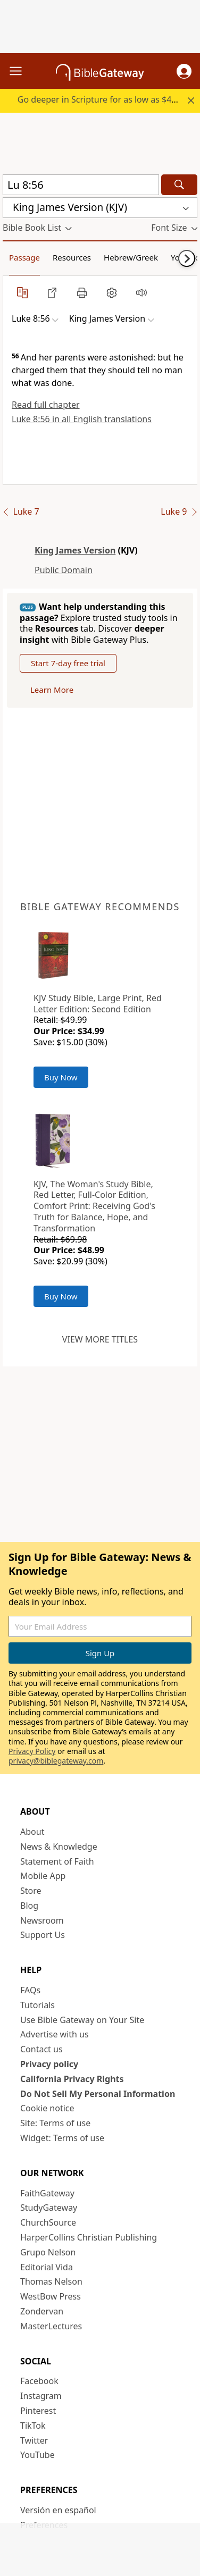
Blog (29, 1905)
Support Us (42, 1935)
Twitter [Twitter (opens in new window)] (34, 2440)
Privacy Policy (32, 1751)
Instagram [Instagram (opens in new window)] (41, 2396)
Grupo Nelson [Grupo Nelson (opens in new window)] (48, 2252)
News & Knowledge (58, 1846)
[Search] (179, 184)
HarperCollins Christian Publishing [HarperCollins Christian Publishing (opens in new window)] (88, 2237)
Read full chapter (46, 404)
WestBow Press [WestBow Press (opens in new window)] (50, 2296)
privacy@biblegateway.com (56, 1761)
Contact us (41, 2049)
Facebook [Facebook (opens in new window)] (39, 2381)
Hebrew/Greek (131, 257)
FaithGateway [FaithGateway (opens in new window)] (47, 2193)
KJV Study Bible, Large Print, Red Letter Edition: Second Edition (98, 1003)
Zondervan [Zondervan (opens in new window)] (41, 2311)
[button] (184, 71)
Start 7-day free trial (68, 663)
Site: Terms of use (55, 2123)
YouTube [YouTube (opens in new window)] (37, 2455)
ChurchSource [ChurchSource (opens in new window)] (48, 2222)
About (32, 1831)
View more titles (100, 1339)
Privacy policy (49, 2064)
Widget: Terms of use (62, 2138)
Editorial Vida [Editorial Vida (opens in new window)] (46, 2267)
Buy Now (61, 1077)
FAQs (30, 1990)
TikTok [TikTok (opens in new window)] (33, 2425)
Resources (72, 257)
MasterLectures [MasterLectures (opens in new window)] (51, 2326)
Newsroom (42, 1920)
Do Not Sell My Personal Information (97, 2094)
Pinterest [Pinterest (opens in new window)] (38, 2410)
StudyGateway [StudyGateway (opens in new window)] (48, 2207)
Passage (24, 257)
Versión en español (58, 2510)
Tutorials (37, 2005)
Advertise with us (54, 2034)
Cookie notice (47, 2108)
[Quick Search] (81, 184)
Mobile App (42, 1876)
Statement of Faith (57, 1861)
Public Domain (64, 570)
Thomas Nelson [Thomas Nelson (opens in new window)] (51, 2281)
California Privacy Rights (72, 2079)
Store (30, 1891)
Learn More (51, 689)
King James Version (75, 550)
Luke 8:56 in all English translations (82, 419)
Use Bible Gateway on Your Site (82, 2020)
